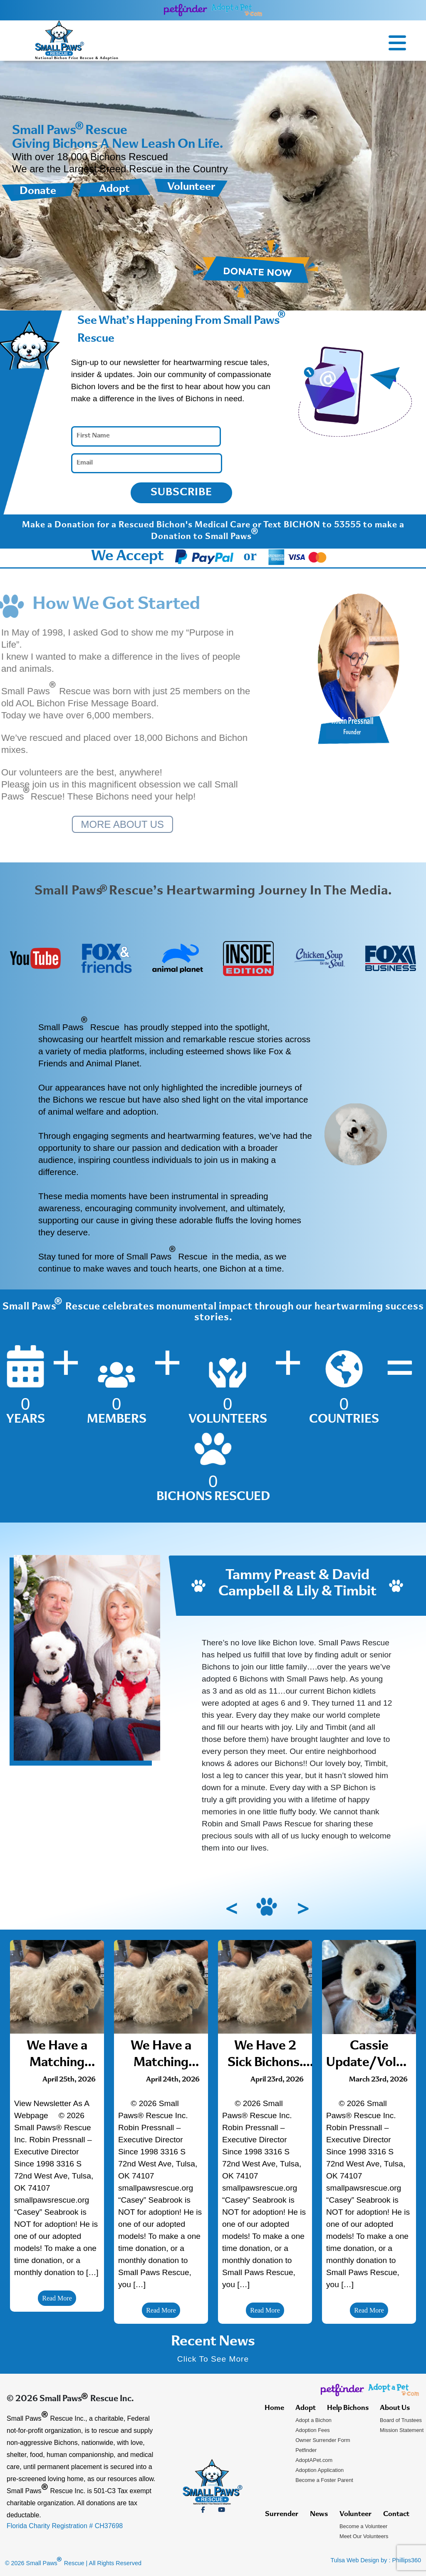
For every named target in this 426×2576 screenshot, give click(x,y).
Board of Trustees (401, 2420)
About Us (395, 2408)
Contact (396, 2514)
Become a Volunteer (363, 2526)
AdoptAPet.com (313, 2460)
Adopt (114, 189)
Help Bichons (348, 2408)
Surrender (281, 2514)
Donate (38, 191)
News (319, 2514)
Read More (57, 2298)
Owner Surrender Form (322, 2440)
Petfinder (306, 2450)
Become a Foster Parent (324, 2480)
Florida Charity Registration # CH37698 (65, 2525)
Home (274, 2408)
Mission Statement (402, 2430)
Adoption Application (319, 2470)
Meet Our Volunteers (363, 2536)
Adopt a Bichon (313, 2420)
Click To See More (213, 2359)
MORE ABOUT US (114, 824)
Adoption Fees (312, 2430)
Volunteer (191, 187)
